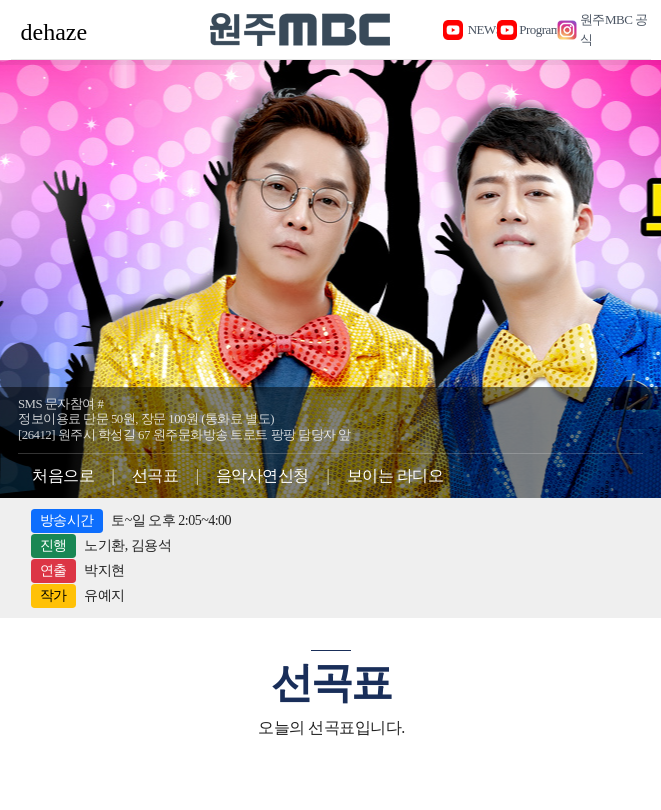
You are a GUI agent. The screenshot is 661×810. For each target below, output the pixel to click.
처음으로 (63, 475)
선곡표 (155, 475)
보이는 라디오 (395, 475)
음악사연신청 (262, 475)
